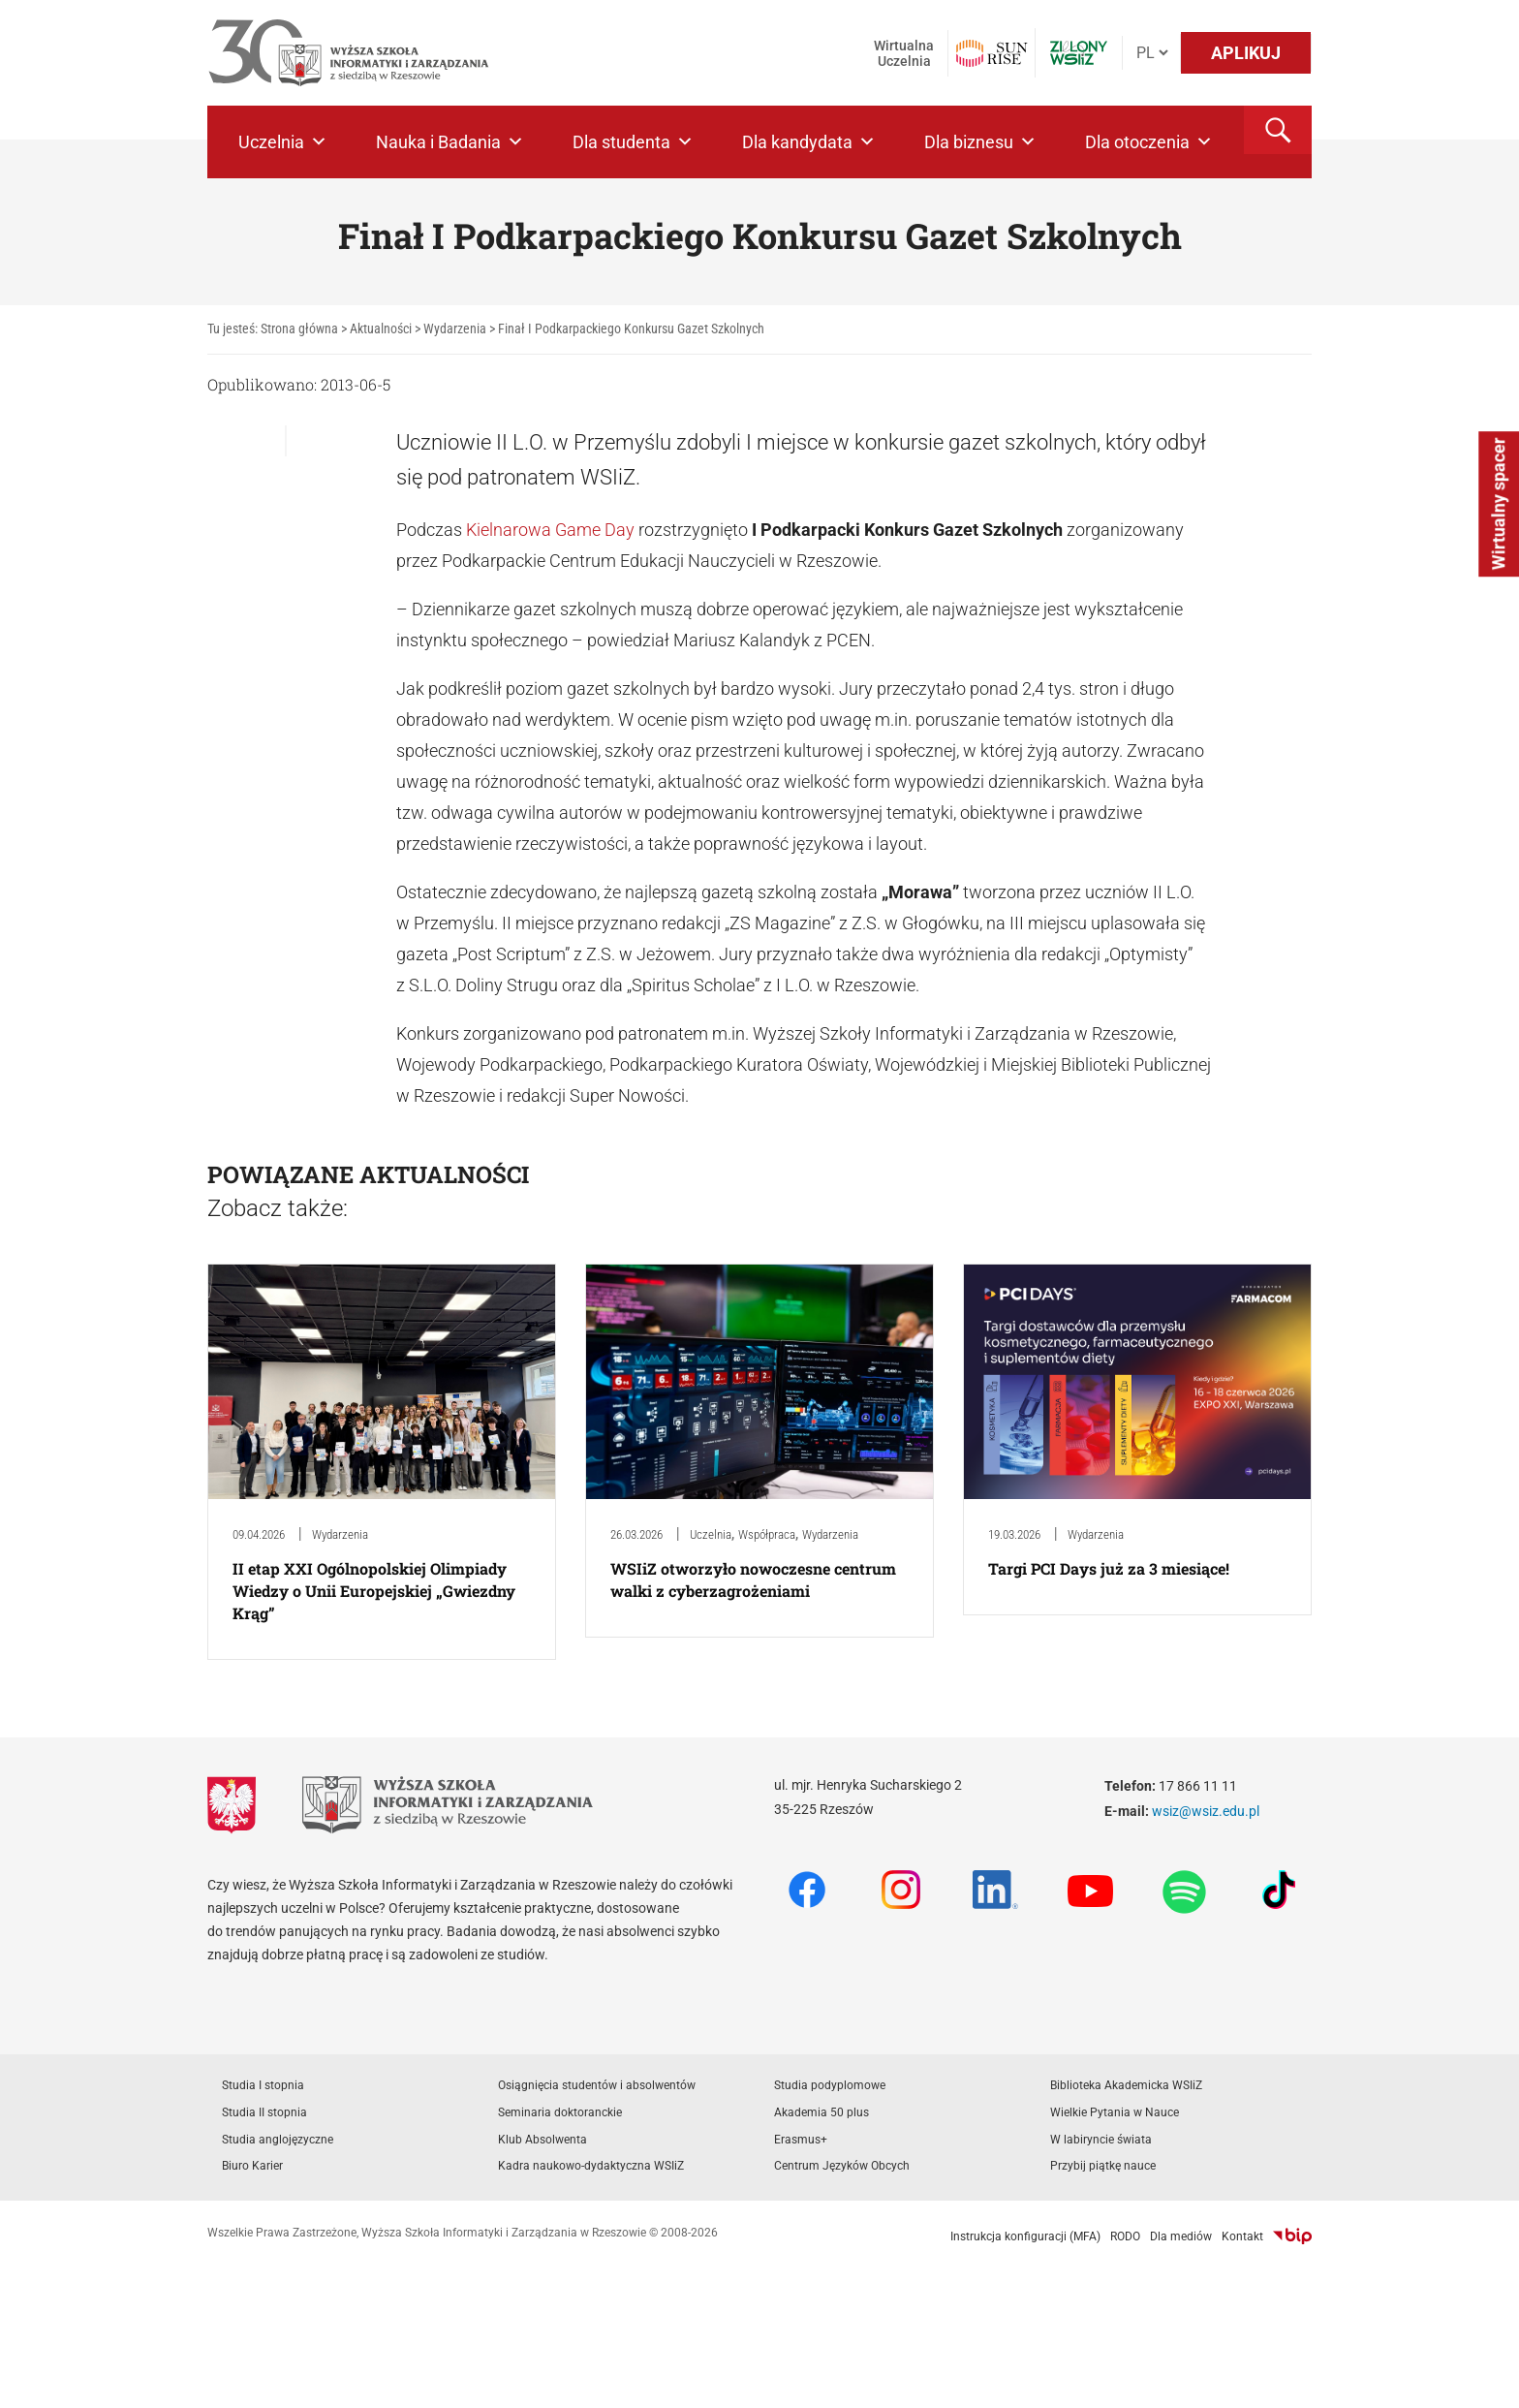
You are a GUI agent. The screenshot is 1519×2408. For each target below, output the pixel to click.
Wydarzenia (340, 1534)
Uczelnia (282, 142)
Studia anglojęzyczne (277, 2139)
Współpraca (766, 1534)
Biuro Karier (252, 2166)
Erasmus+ (800, 2139)
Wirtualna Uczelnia (904, 53)
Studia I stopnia (263, 2085)
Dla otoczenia (1149, 142)
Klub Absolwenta (542, 2139)
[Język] (1151, 53)
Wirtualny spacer (1498, 504)
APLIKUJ (1246, 53)
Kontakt (1242, 2236)
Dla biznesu (980, 142)
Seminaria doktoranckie (560, 2112)
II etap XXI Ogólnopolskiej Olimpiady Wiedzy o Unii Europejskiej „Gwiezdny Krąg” (373, 1590)
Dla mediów (1181, 2236)
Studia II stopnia (264, 2112)
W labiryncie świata (1101, 2139)
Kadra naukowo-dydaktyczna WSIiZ (591, 2166)
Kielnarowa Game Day (550, 529)
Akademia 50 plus (821, 2112)
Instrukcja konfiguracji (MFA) (1025, 2236)
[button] (1278, 130)
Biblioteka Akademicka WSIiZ (1126, 2085)
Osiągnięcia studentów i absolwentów (597, 2085)
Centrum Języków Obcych (842, 2166)
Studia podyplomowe (829, 2085)
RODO (1125, 2236)
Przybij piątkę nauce (1103, 2166)
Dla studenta (633, 142)
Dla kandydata (809, 142)
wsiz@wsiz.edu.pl (1205, 1811)
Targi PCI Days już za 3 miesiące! (1108, 1568)
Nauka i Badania (450, 142)
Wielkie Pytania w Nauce (1114, 2112)
